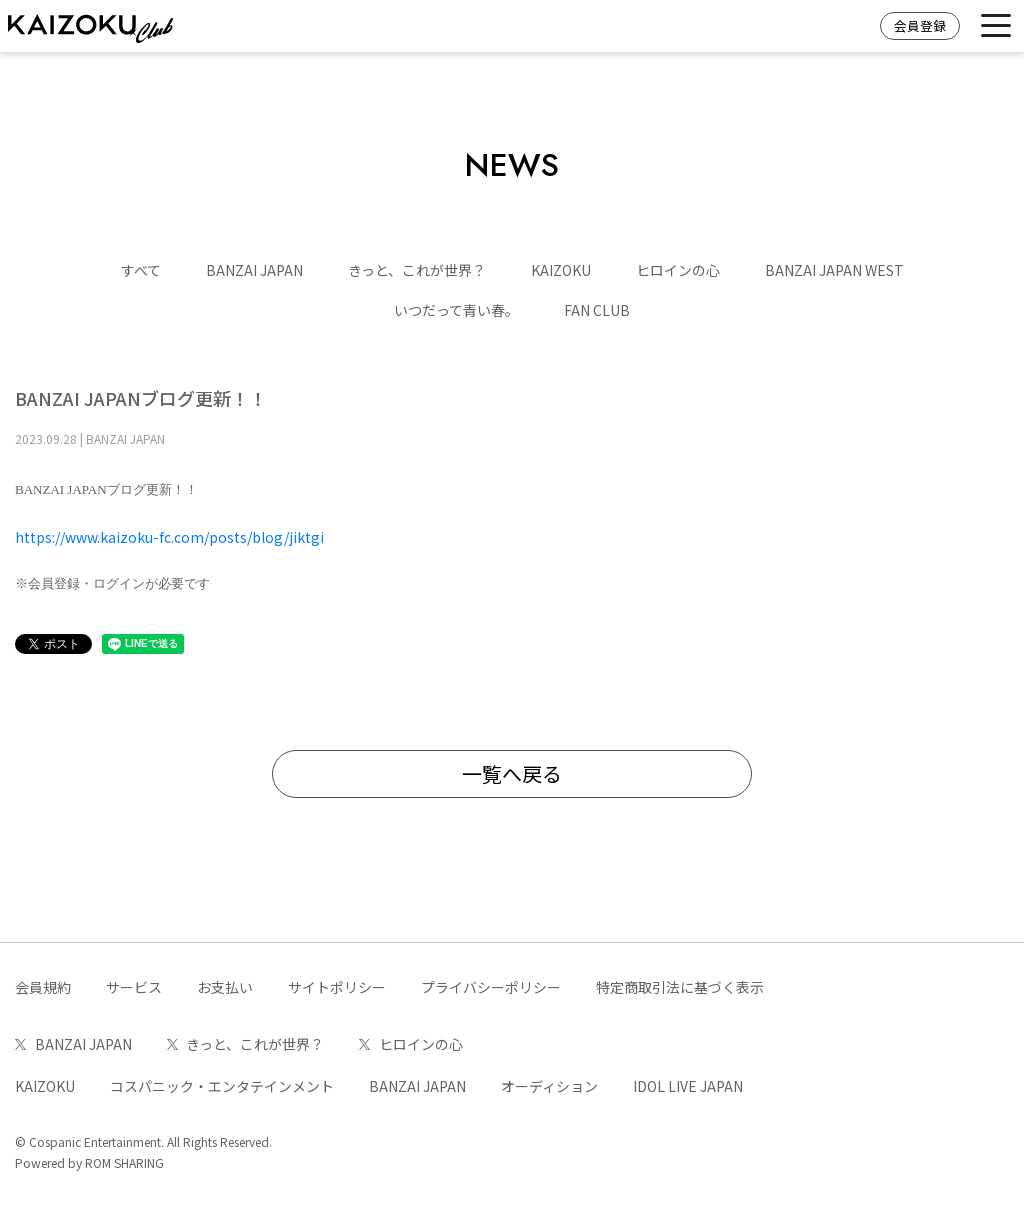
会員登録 (920, 25)
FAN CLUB (597, 310)
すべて (141, 270)
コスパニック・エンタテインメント (222, 1086)
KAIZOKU (561, 270)
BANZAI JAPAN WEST (834, 270)
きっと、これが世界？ (417, 270)
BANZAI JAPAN (254, 270)
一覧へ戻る (512, 773)
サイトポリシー (337, 987)
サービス (134, 987)
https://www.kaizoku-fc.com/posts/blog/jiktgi (169, 537)
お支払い (225, 987)
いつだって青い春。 (456, 310)
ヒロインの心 (678, 270)
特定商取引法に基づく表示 (680, 987)
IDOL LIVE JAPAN (688, 1086)
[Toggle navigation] (996, 26)
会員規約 (43, 987)
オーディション (549, 1086)
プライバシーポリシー (491, 987)
